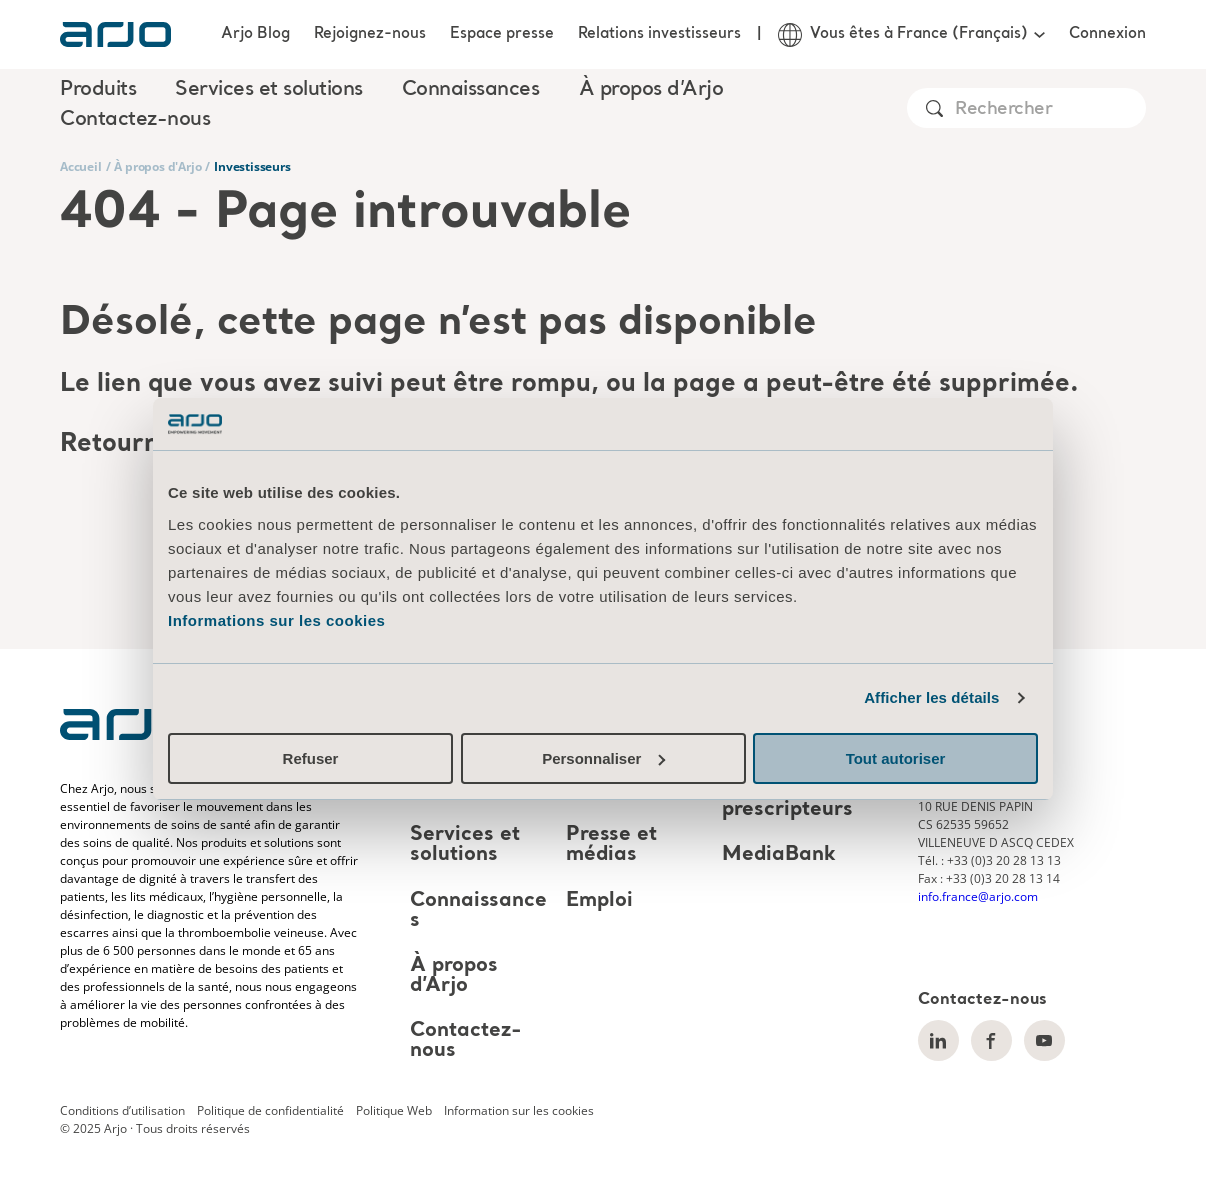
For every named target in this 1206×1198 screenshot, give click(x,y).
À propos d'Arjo (157, 166)
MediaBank (779, 856)
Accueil (81, 166)
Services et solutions (465, 845)
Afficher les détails (931, 697)
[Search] (1049, 109)
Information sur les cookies (519, 1110)
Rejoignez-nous (370, 34)
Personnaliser (603, 758)
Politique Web (394, 1110)
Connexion (1107, 34)
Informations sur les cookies (276, 620)
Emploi (599, 901)
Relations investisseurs (659, 34)
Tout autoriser (896, 758)
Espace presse (502, 34)
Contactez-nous (135, 120)
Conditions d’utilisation (122, 1110)
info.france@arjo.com (978, 896)
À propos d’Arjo (454, 976)
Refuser (311, 758)
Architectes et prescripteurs (792, 800)
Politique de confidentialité (270, 1110)
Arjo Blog (255, 34)
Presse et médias (611, 845)
